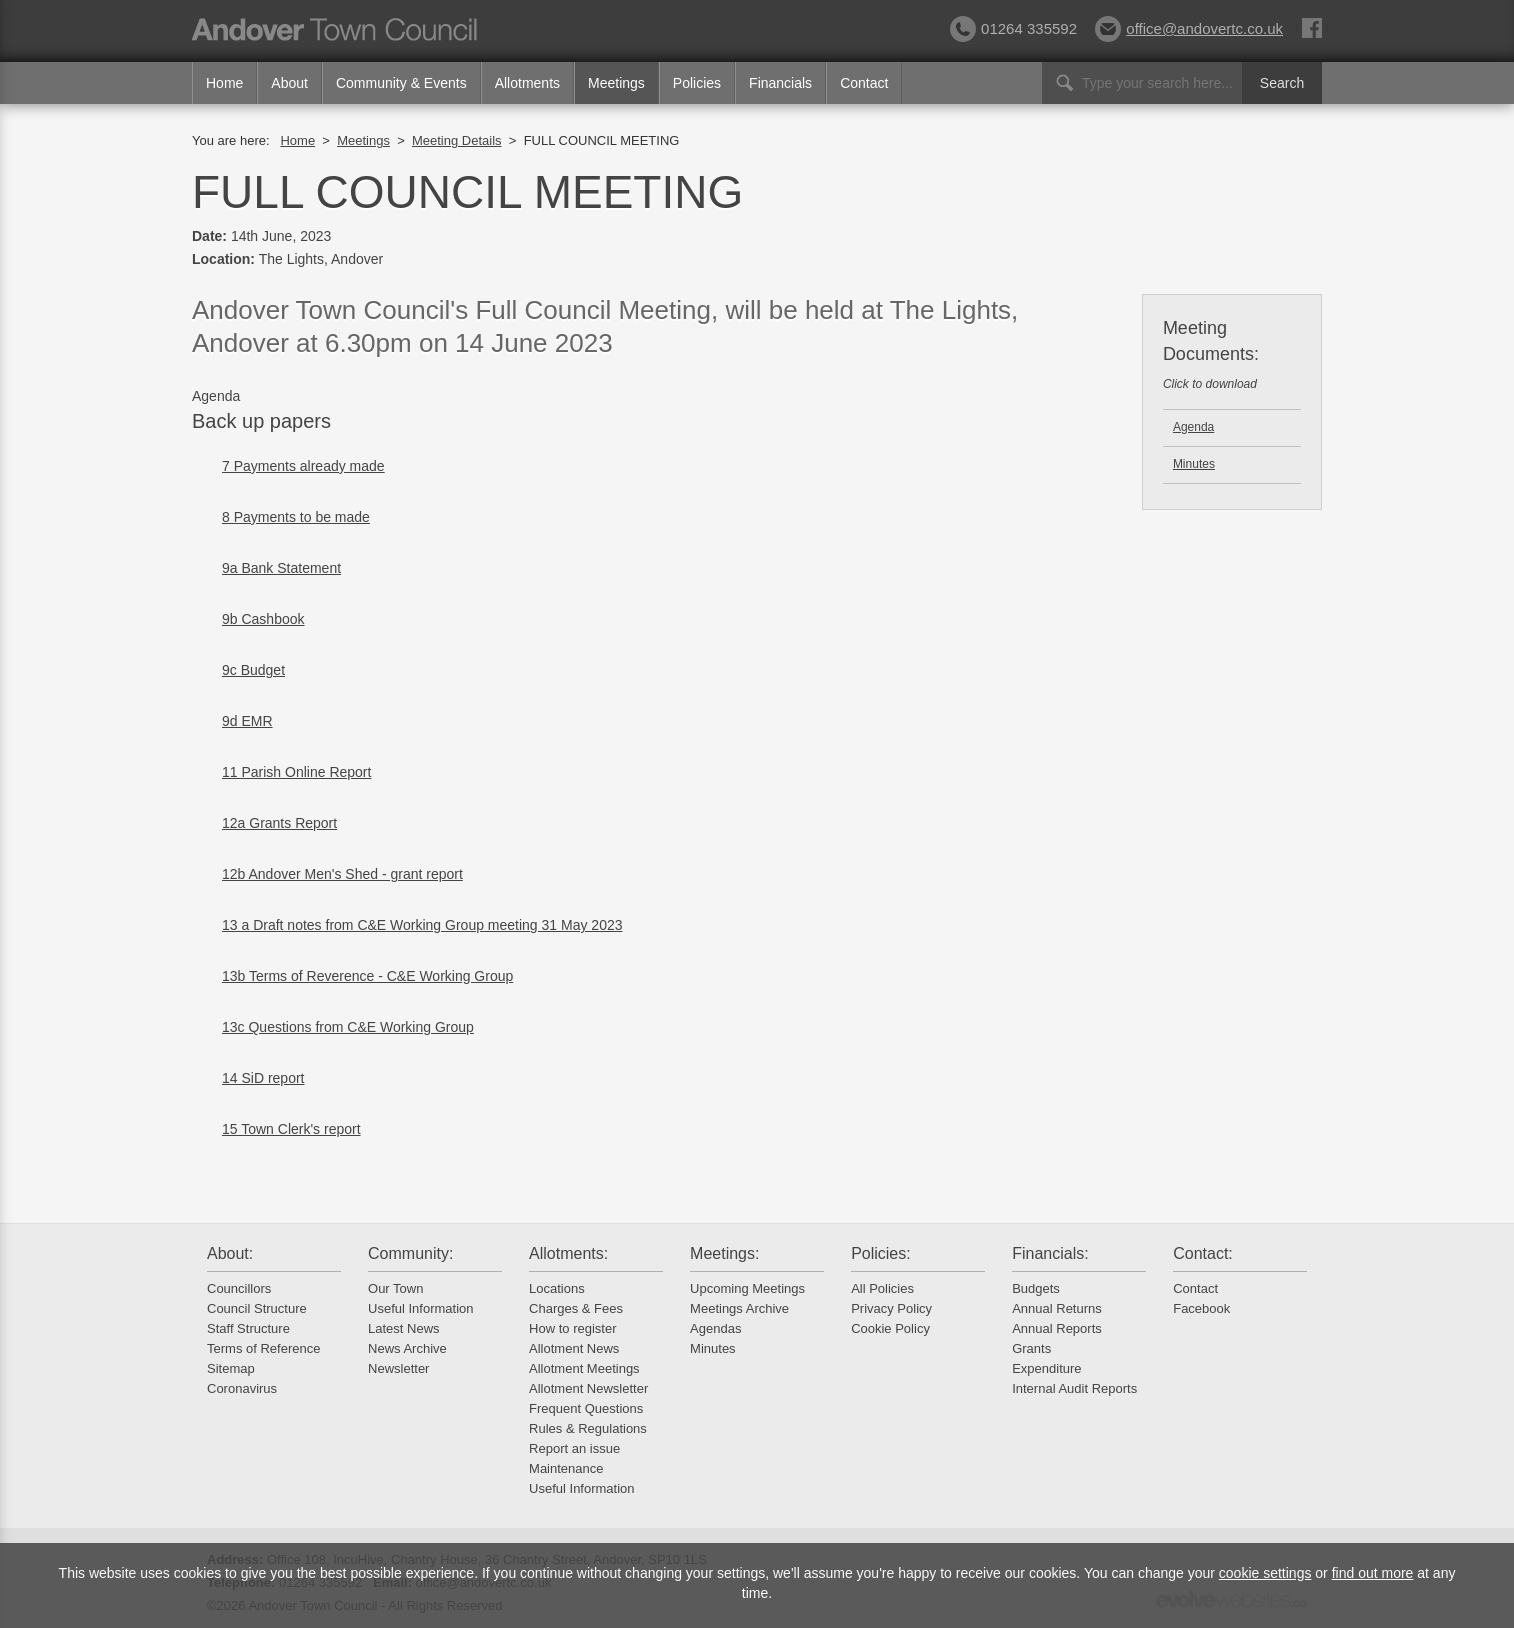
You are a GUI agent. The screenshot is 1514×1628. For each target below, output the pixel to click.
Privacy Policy (891, 1308)
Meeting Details (457, 140)
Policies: (881, 1253)
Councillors (239, 1288)
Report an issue (574, 1448)
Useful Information (421, 1308)
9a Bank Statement (281, 568)
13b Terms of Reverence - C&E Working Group (367, 976)
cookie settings (1265, 1573)
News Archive (407, 1348)
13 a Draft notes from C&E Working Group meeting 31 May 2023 (422, 925)
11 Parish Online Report (296, 772)
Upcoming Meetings (747, 1288)
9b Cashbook (263, 619)
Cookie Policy (890, 1328)
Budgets (1036, 1288)
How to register (572, 1328)
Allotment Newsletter (588, 1388)
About (289, 83)
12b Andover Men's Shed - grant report (342, 874)
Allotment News (574, 1348)
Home (224, 83)
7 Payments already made (303, 466)
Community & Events (401, 83)
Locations (557, 1288)
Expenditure (1046, 1368)
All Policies (882, 1288)
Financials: (1050, 1253)
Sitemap (231, 1368)
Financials (780, 83)
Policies (697, 83)
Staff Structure (248, 1328)
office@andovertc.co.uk (1189, 28)
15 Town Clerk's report (291, 1129)
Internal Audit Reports (1074, 1388)
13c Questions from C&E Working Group (348, 1027)
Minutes (1194, 464)
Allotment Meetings (584, 1368)
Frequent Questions (586, 1408)
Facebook (1201, 1308)
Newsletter (398, 1368)
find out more (1373, 1573)
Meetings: (724, 1253)
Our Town (395, 1288)
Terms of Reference (263, 1348)
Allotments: (568, 1253)
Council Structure (257, 1308)
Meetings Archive (739, 1308)
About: (230, 1253)
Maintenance (566, 1468)
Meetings (616, 83)
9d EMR (247, 721)
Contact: (1203, 1253)
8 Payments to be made (296, 517)
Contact (864, 83)
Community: (410, 1253)
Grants (1031, 1348)
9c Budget (253, 670)
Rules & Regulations (588, 1428)
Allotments (527, 83)
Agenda (1193, 427)
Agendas (715, 1328)
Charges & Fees (576, 1308)
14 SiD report (263, 1078)
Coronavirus (242, 1388)
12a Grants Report (279, 823)
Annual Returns (1057, 1308)
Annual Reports (1057, 1328)
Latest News (404, 1328)
